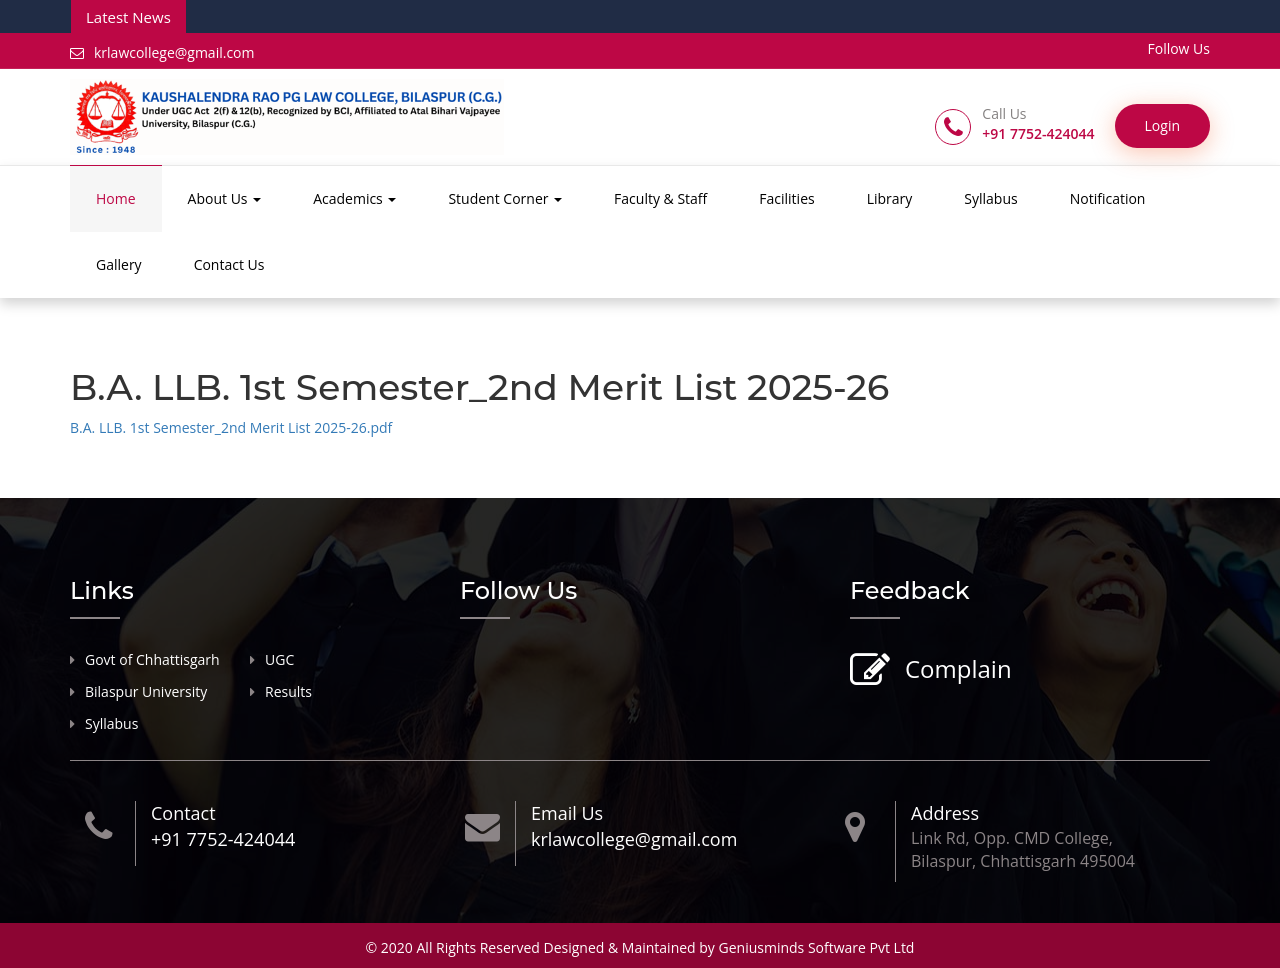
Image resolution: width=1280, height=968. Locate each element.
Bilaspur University (146, 691)
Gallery (119, 264)
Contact (183, 813)
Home (116, 198)
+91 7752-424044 (223, 839)
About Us (225, 198)
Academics (354, 198)
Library (890, 198)
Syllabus (990, 198)
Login (1162, 125)
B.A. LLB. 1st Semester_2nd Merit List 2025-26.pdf (231, 427)
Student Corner (505, 198)
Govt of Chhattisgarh (152, 659)
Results (288, 691)
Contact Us (229, 264)
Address (945, 813)
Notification (1108, 198)
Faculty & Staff (660, 198)
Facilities (786, 198)
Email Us (567, 813)
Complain (956, 670)
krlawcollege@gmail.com (162, 52)
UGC (279, 659)
